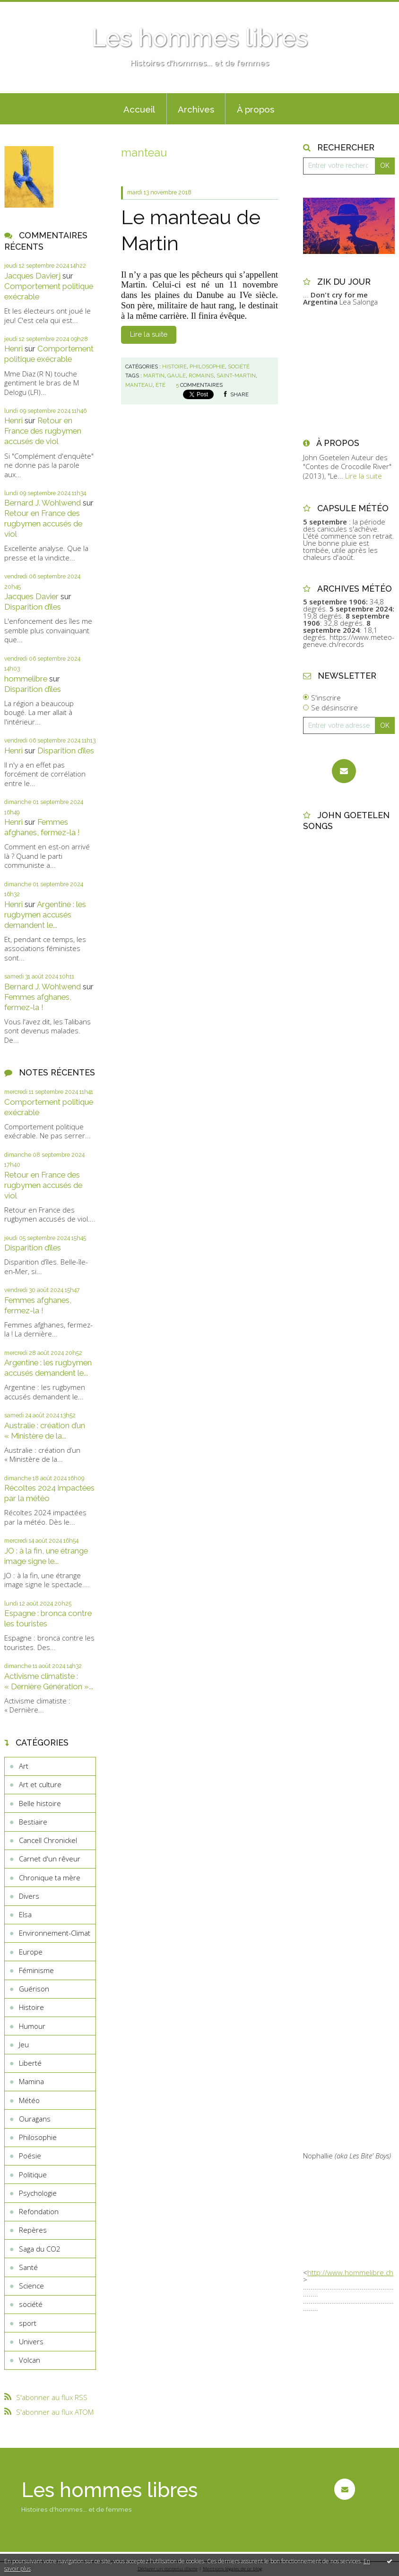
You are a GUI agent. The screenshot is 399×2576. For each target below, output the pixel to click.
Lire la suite (148, 334)
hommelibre (25, 678)
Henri (13, 348)
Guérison (34, 1988)
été (160, 385)
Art (23, 1766)
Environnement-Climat (54, 1933)
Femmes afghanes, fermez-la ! (42, 827)
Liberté (30, 2063)
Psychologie (38, 2193)
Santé (28, 2267)
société (31, 2304)
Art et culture (40, 1784)
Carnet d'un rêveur (49, 1858)
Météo (29, 2100)
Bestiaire (33, 1821)
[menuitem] (139, 108)
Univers (31, 2341)
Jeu (24, 2044)
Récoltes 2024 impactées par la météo (49, 1493)
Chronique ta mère (49, 1877)
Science (31, 2285)
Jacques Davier (31, 596)
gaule (176, 375)
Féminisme (36, 1970)
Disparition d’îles (32, 606)
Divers (29, 1896)
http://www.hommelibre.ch (350, 2272)
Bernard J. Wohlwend (42, 502)
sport (27, 2323)
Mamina (31, 2081)
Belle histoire (40, 1803)
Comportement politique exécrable (49, 354)
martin (154, 375)
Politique (33, 2174)
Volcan (29, 2360)
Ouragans (35, 2118)
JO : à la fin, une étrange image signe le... (46, 1556)
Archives (196, 109)
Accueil (139, 109)
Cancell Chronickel (48, 1840)
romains (201, 375)
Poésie (30, 2155)
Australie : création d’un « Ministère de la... (44, 1431)
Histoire (31, 2007)
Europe (31, 1951)
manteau (139, 385)
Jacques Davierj (32, 275)
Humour (32, 2026)
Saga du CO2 (40, 2248)
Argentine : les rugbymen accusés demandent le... (45, 914)
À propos (255, 109)
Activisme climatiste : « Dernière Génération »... (48, 1681)
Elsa (25, 1914)
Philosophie (38, 2137)
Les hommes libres (200, 38)
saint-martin (236, 375)
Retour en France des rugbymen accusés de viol (42, 431)
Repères (33, 2230)
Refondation (39, 2211)
